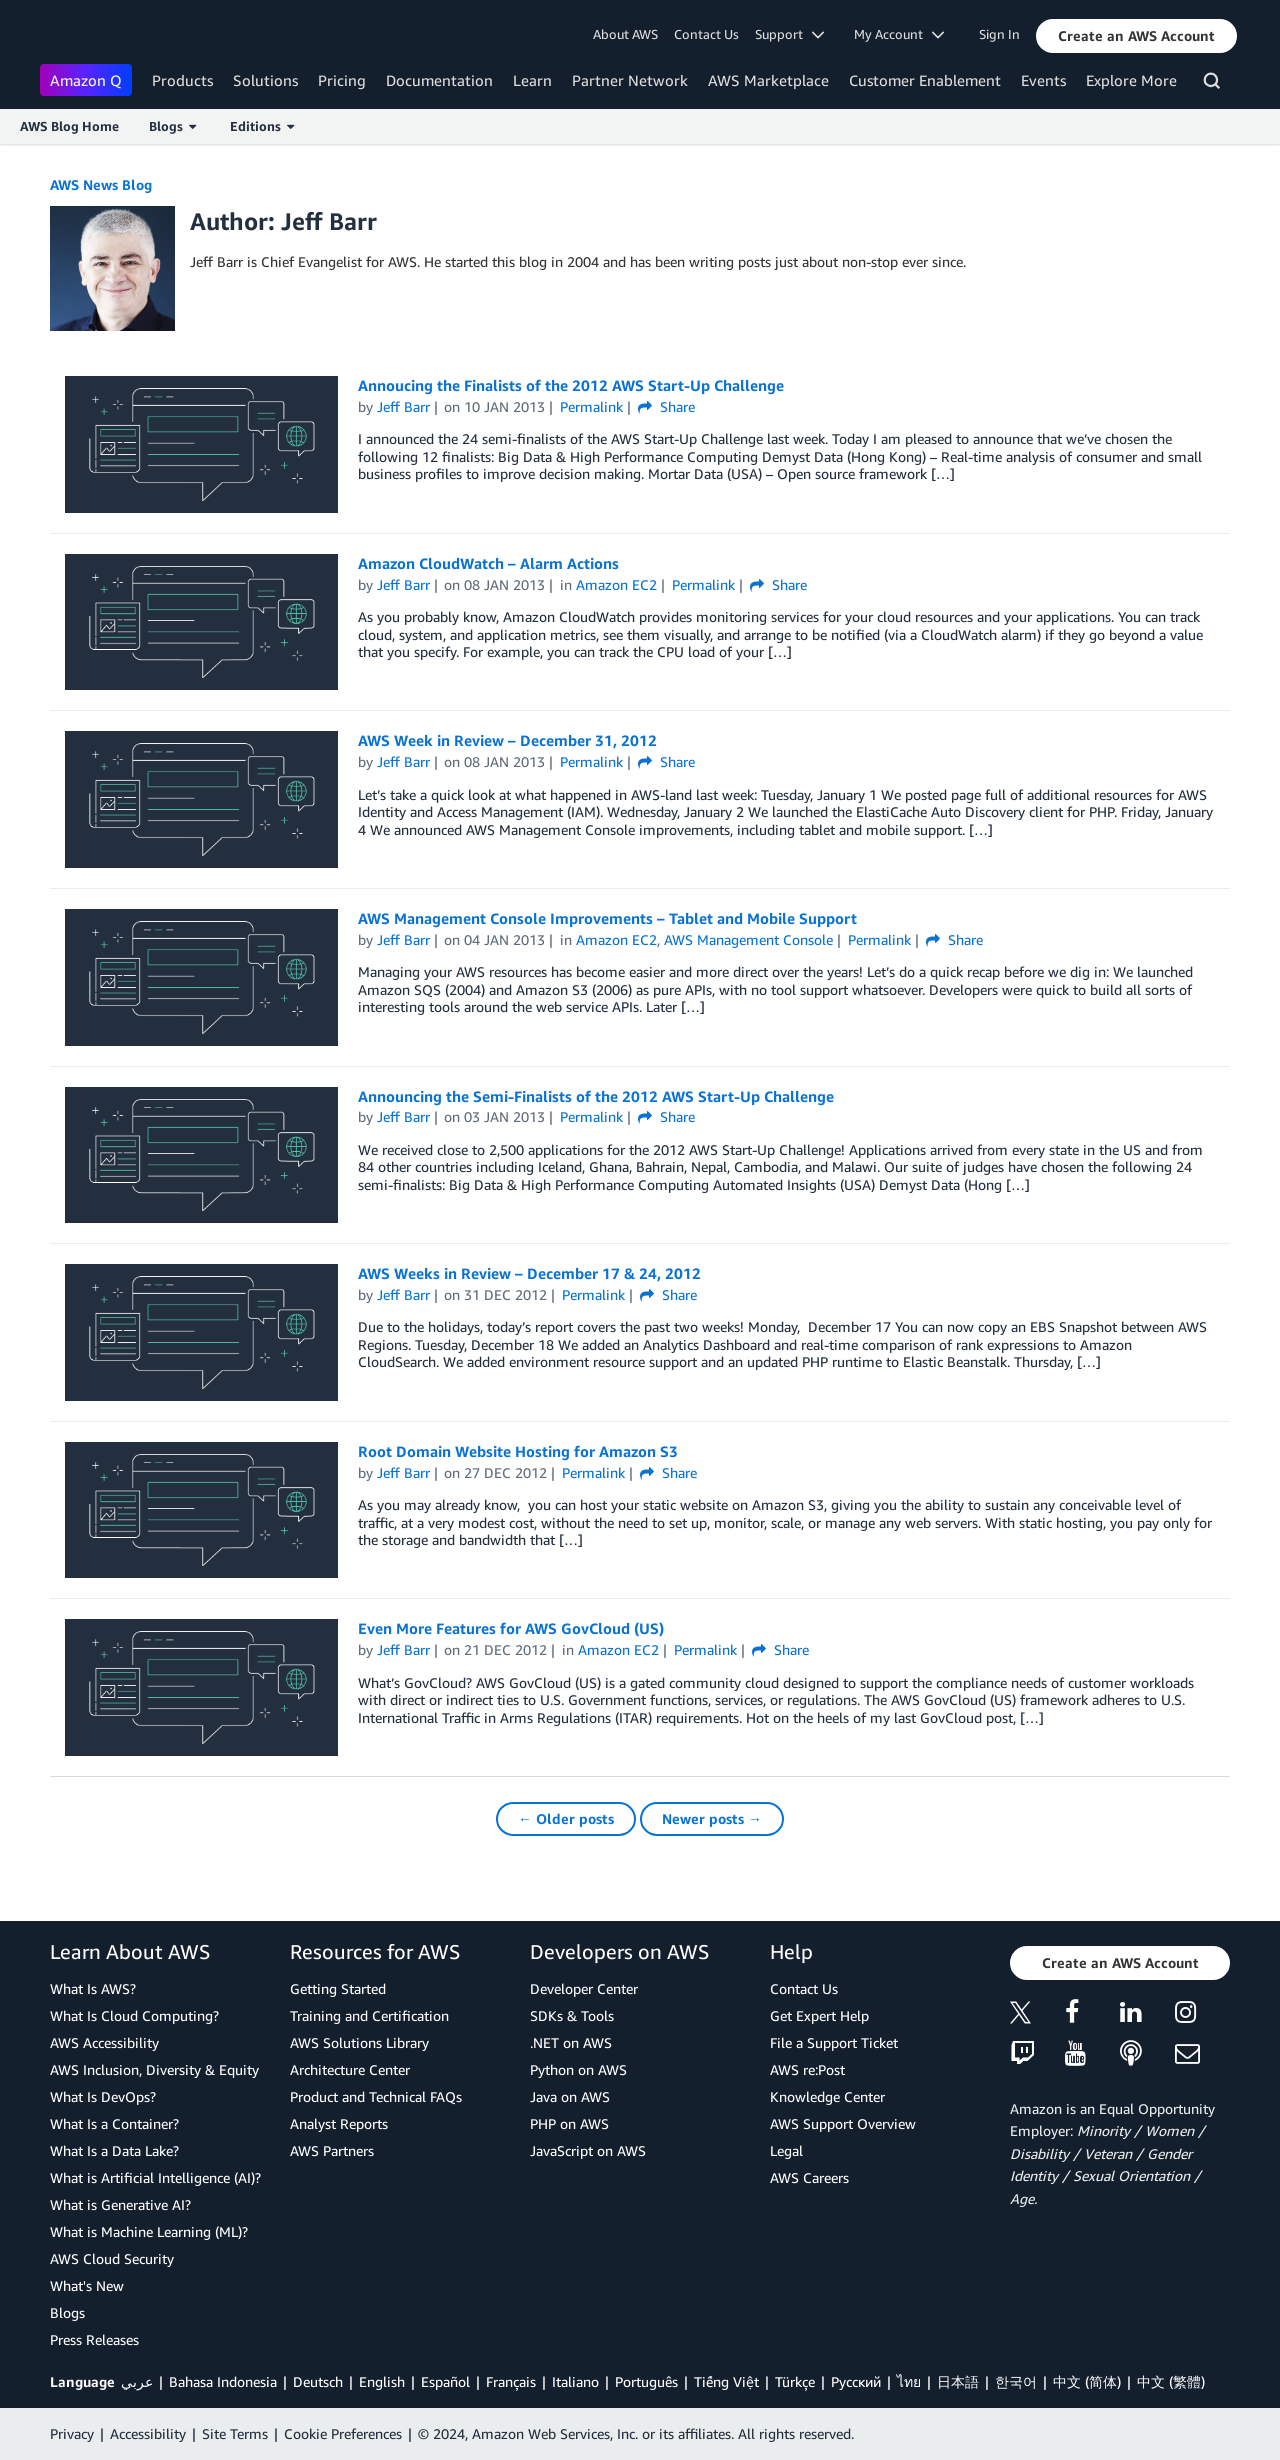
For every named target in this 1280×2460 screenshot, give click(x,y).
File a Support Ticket (834, 2042)
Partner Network (630, 80)
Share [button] (666, 406)
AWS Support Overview (843, 2123)
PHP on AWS (569, 2123)
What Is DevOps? (103, 2096)
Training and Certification (369, 2015)
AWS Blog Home (69, 126)
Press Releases (94, 2339)
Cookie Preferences (343, 2433)
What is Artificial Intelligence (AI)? (155, 2177)
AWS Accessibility (104, 2042)
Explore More (1131, 80)
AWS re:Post (807, 2069)
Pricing (342, 80)
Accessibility (148, 2433)
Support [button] (789, 34)
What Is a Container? (114, 2123)
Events (1043, 80)
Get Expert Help (819, 2015)
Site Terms (235, 2433)
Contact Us (706, 34)
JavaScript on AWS (588, 2150)
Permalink (591, 406)
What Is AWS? (93, 1988)
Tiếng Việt (726, 2381)
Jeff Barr (403, 406)
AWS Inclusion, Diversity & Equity (154, 2069)
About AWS (625, 34)
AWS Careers (809, 2177)
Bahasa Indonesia (223, 2381)
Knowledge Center (827, 2096)
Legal (786, 2150)
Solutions (265, 80)
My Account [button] (899, 34)
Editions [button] (262, 126)
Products (182, 80)
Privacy (72, 2433)
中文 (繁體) (1171, 2381)
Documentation (439, 80)
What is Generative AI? (120, 2204)
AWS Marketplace (768, 80)
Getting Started (338, 1988)
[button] (1136, 36)
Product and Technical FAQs (376, 2096)
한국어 (1016, 2381)
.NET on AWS (571, 2042)
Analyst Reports (339, 2123)
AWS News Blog (101, 184)
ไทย (909, 2381)
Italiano (575, 2381)
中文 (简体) (1087, 2381)
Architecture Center (350, 2069)
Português (646, 2381)
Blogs (67, 2312)
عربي (137, 2381)
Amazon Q (86, 80)
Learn (532, 80)
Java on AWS (570, 2096)
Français (511, 2381)
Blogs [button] (172, 126)
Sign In (999, 34)
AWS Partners (332, 2150)
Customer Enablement (925, 80)
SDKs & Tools (572, 2015)
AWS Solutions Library (359, 2042)
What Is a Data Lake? (114, 2150)
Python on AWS (578, 2069)
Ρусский (856, 2381)
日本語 (958, 2381)
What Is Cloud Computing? (134, 2015)
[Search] (1214, 84)
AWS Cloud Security (112, 2258)
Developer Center (584, 1988)
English (382, 2381)
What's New (87, 2285)
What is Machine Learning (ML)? (149, 2231)
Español (445, 2381)
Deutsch (318, 2381)
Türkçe (795, 2381)
